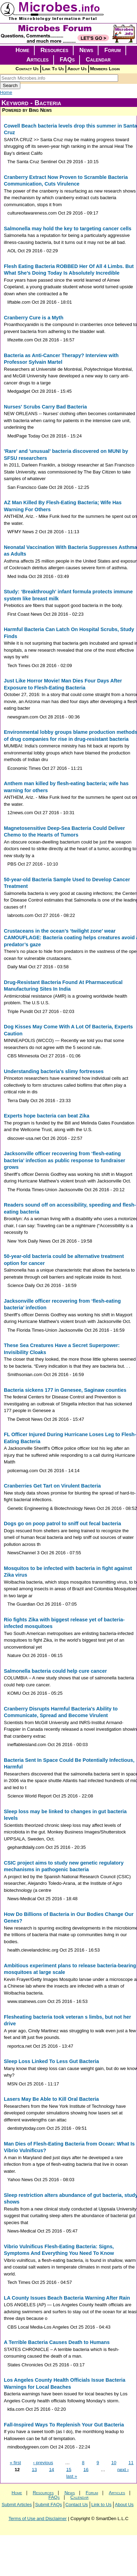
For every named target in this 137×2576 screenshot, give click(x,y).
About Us (77, 68)
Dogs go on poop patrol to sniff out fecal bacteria (62, 1523)
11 (131, 2462)
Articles (37, 59)
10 (113, 2462)
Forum (112, 50)
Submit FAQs (48, 2504)
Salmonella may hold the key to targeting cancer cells (67, 228)
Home (22, 50)
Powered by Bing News (27, 110)
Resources (54, 50)
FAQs (67, 59)
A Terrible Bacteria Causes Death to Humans (57, 2342)
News (87, 50)
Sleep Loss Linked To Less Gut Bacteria (51, 2061)
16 (85, 2469)
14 (51, 2469)
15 (68, 2469)
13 (34, 2469)
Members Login (105, 68)
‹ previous (43, 2462)
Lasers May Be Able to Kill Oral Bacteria (51, 2099)
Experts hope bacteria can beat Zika (46, 1116)
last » (71, 2476)
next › (123, 2469)
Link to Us (101, 2504)
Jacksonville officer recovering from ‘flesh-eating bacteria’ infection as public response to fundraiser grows (64, 1160)
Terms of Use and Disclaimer (37, 2518)
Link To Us (53, 68)
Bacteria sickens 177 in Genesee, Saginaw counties (65, 1390)
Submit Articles (17, 2504)
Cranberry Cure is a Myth (33, 317)
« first (15, 2462)
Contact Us (27, 68)
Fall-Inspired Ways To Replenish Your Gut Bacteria (64, 2424)
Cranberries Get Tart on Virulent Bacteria (52, 1486)
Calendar (98, 59)
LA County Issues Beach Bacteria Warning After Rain (67, 2298)
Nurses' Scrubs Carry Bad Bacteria (45, 407)
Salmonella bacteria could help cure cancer (55, 1671)
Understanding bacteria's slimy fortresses (54, 1071)
